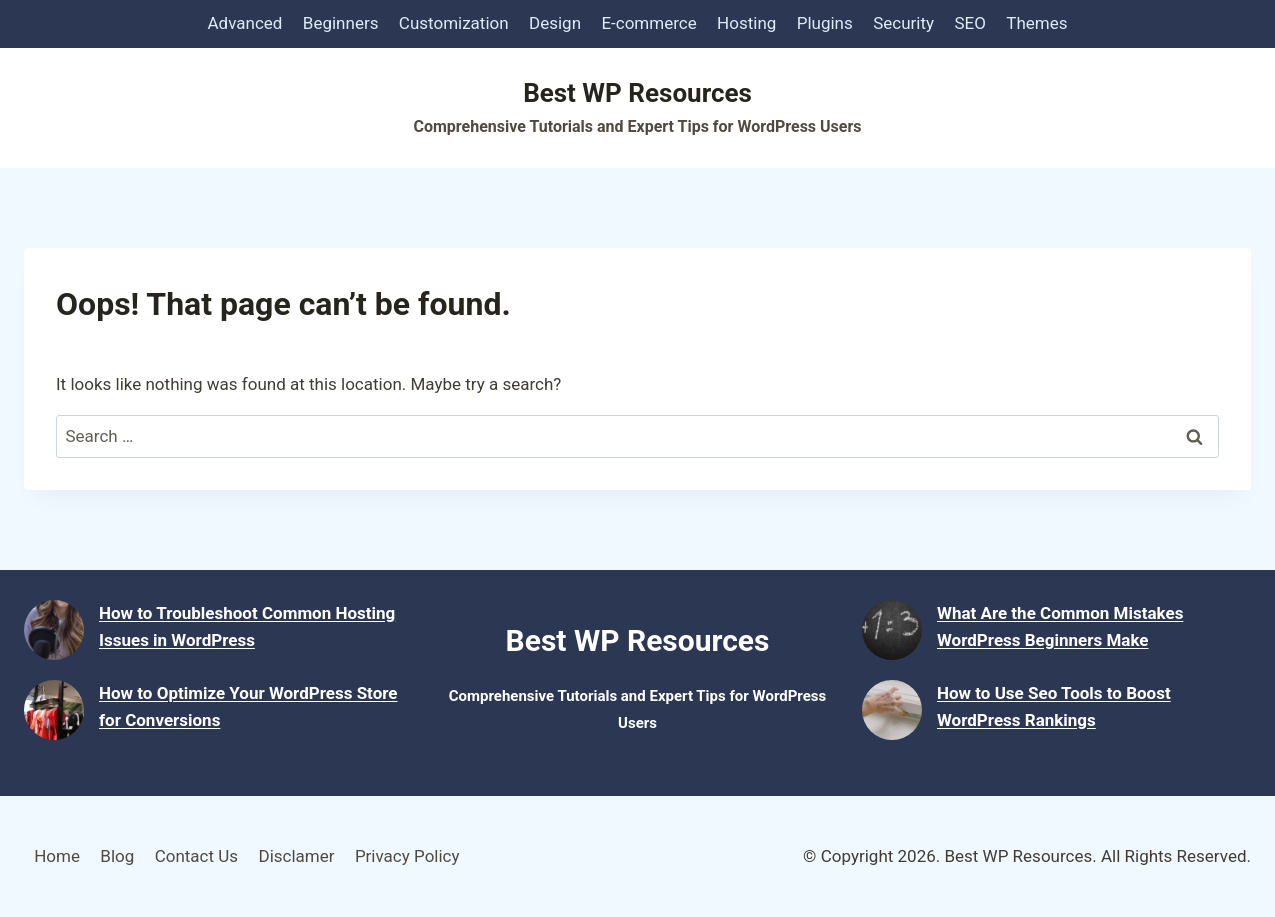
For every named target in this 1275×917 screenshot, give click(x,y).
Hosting (746, 23)
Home (57, 856)
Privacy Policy (407, 856)
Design (555, 23)
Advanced (245, 23)
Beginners (341, 23)
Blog (117, 856)
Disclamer (296, 856)
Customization (454, 23)
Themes (1036, 23)
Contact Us (196, 856)
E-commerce (648, 23)
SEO (969, 23)
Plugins (825, 23)
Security (903, 23)
